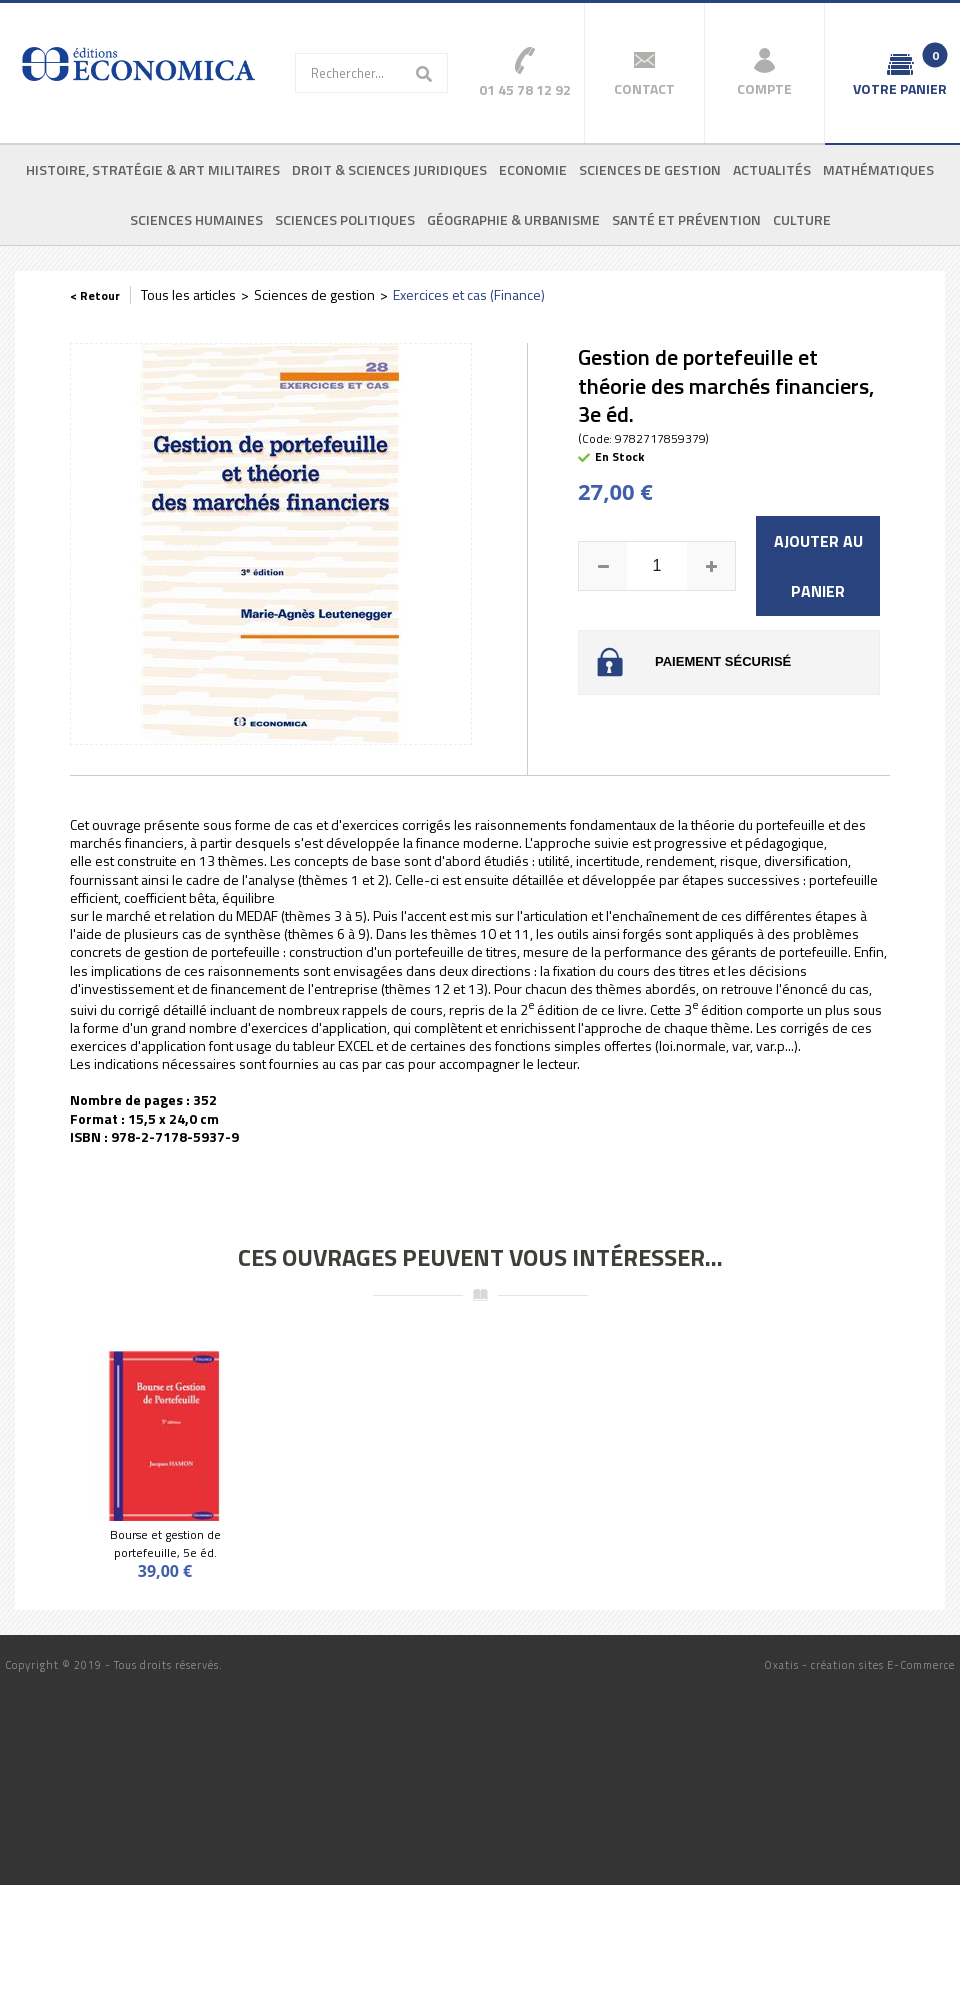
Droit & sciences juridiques (389, 169)
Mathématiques (878, 169)
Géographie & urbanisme (513, 219)
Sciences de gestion (650, 169)
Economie (533, 169)
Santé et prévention (686, 219)
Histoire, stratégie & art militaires (153, 169)
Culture (802, 219)
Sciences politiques (345, 219)
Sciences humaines (196, 219)
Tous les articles (188, 294)
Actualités (772, 169)
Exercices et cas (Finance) (469, 294)
